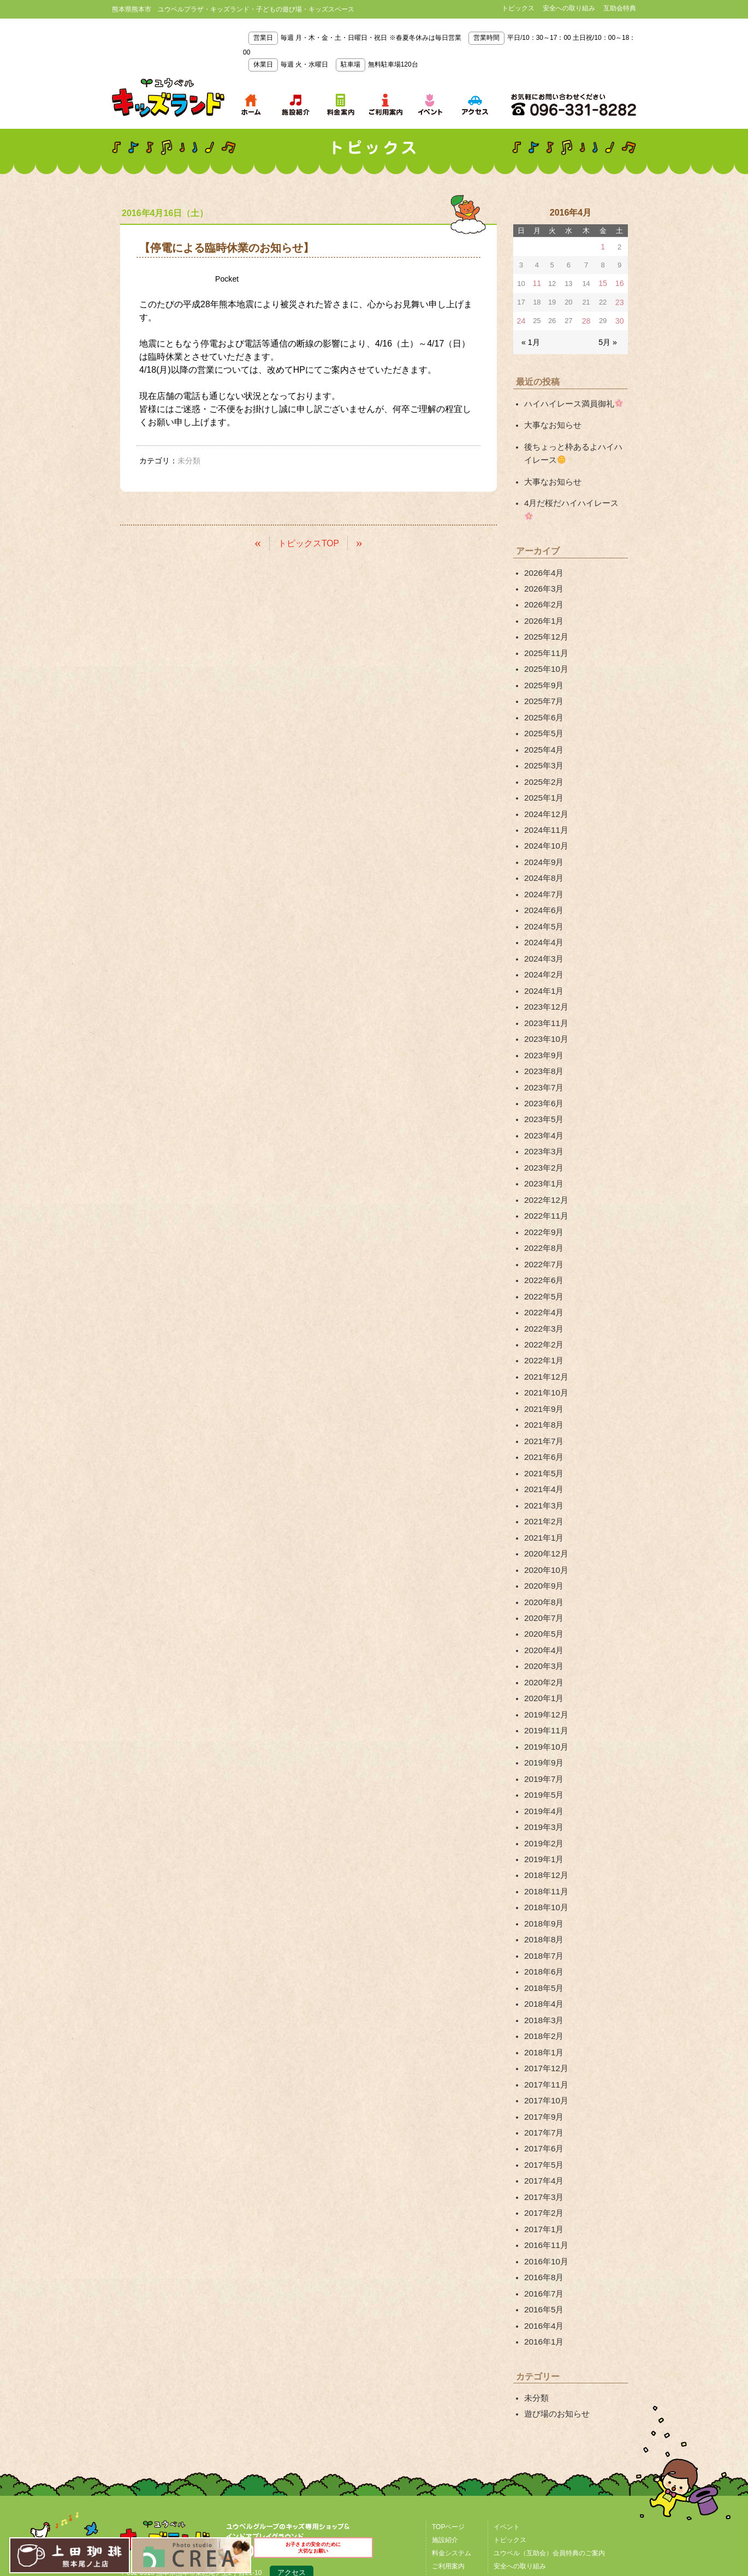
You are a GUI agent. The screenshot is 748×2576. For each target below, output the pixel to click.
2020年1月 (542, 1594)
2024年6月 (542, 862)
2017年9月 (542, 1983)
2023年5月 (542, 1056)
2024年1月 (542, 937)
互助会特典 (619, 8)
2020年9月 (542, 1490)
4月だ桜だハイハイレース (572, 493)
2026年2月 (542, 578)
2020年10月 (544, 1475)
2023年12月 (544, 951)
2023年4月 (542, 1071)
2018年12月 (544, 1759)
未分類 (535, 2247)
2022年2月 (542, 1265)
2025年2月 (542, 742)
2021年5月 (542, 1385)
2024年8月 (542, 832)
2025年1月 (542, 757)
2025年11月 (544, 623)
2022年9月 (542, 1161)
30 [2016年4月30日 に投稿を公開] (620, 318)
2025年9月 (542, 652)
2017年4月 (542, 2043)
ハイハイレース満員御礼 (570, 399)
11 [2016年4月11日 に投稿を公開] (536, 282)
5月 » (608, 339)
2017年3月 (542, 2058)
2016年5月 (542, 2162)
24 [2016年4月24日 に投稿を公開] (521, 318)
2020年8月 (542, 1505)
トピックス (518, 8)
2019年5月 (542, 1684)
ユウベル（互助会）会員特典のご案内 (549, 2401)
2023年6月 (542, 1041)
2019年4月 (542, 1699)
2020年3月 (542, 1564)
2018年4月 (542, 1878)
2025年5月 (542, 698)
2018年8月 (542, 1819)
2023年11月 (544, 967)
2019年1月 (542, 1744)
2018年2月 (542, 1908)
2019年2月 (542, 1729)
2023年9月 (542, 996)
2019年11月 (544, 1624)
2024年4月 (542, 892)
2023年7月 (542, 1026)
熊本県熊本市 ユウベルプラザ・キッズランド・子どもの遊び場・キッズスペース (168, 97)
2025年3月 (542, 727)
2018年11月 (544, 1774)
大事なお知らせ (551, 419)
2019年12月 (544, 1609)
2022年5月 (542, 1221)
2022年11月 (544, 1146)
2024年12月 (544, 772)
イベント (507, 2374)
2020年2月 (542, 1580)
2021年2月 (542, 1430)
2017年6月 (542, 2013)
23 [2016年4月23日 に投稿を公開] (620, 300)
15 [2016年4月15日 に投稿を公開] (603, 282)
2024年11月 (544, 787)
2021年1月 (542, 1445)
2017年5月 (542, 2028)
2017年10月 (544, 1968)
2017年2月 (542, 2073)
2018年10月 (544, 1789)
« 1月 (529, 339)
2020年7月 (542, 1520)
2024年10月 (544, 802)
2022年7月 (542, 1190)
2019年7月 (542, 1669)
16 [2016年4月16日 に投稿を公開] (620, 282)
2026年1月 (542, 593)
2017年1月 (542, 2088)
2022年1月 (542, 1281)
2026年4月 (542, 548)
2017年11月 (544, 1953)
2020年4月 (542, 1550)
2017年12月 (544, 1938)
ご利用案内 (448, 2414)
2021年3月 (542, 1415)
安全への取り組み (569, 8)
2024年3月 (542, 907)
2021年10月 (544, 1311)
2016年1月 (542, 2193)
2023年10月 (544, 981)
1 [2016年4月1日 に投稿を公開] (603, 246)
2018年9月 (542, 1804)
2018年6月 (542, 1849)
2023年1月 (542, 1116)
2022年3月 (542, 1251)
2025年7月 (542, 668)
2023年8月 (542, 1011)
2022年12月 (544, 1131)
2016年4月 (542, 2177)
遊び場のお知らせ (554, 2262)
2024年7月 (542, 847)
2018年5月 (542, 1863)
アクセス (291, 2422)
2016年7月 (542, 2147)
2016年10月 (544, 2118)
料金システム (451, 2401)
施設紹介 (445, 2388)
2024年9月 (542, 817)
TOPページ (448, 2374)
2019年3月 (542, 1714)
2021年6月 (542, 1370)
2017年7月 (542, 1998)
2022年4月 (542, 1236)
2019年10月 (544, 1639)
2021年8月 (542, 1340)
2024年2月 (542, 921)
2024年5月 (542, 877)
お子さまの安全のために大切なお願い (314, 2553)
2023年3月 (542, 1086)
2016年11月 (544, 2102)
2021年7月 (542, 1355)
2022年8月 (542, 1176)
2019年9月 (542, 1654)
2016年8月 (542, 2132)
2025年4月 (542, 712)
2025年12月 (544, 608)
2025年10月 (544, 638)
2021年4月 (542, 1400)
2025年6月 (542, 682)
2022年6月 (542, 1206)
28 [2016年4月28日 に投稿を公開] (586, 318)
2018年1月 (542, 1923)
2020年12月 (544, 1460)
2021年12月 (544, 1295)
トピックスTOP (309, 543)
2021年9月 (542, 1325)
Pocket (228, 278)
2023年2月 (542, 1101)
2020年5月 (542, 1534)
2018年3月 (542, 1893)
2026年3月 (542, 563)
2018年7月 (542, 1833)
